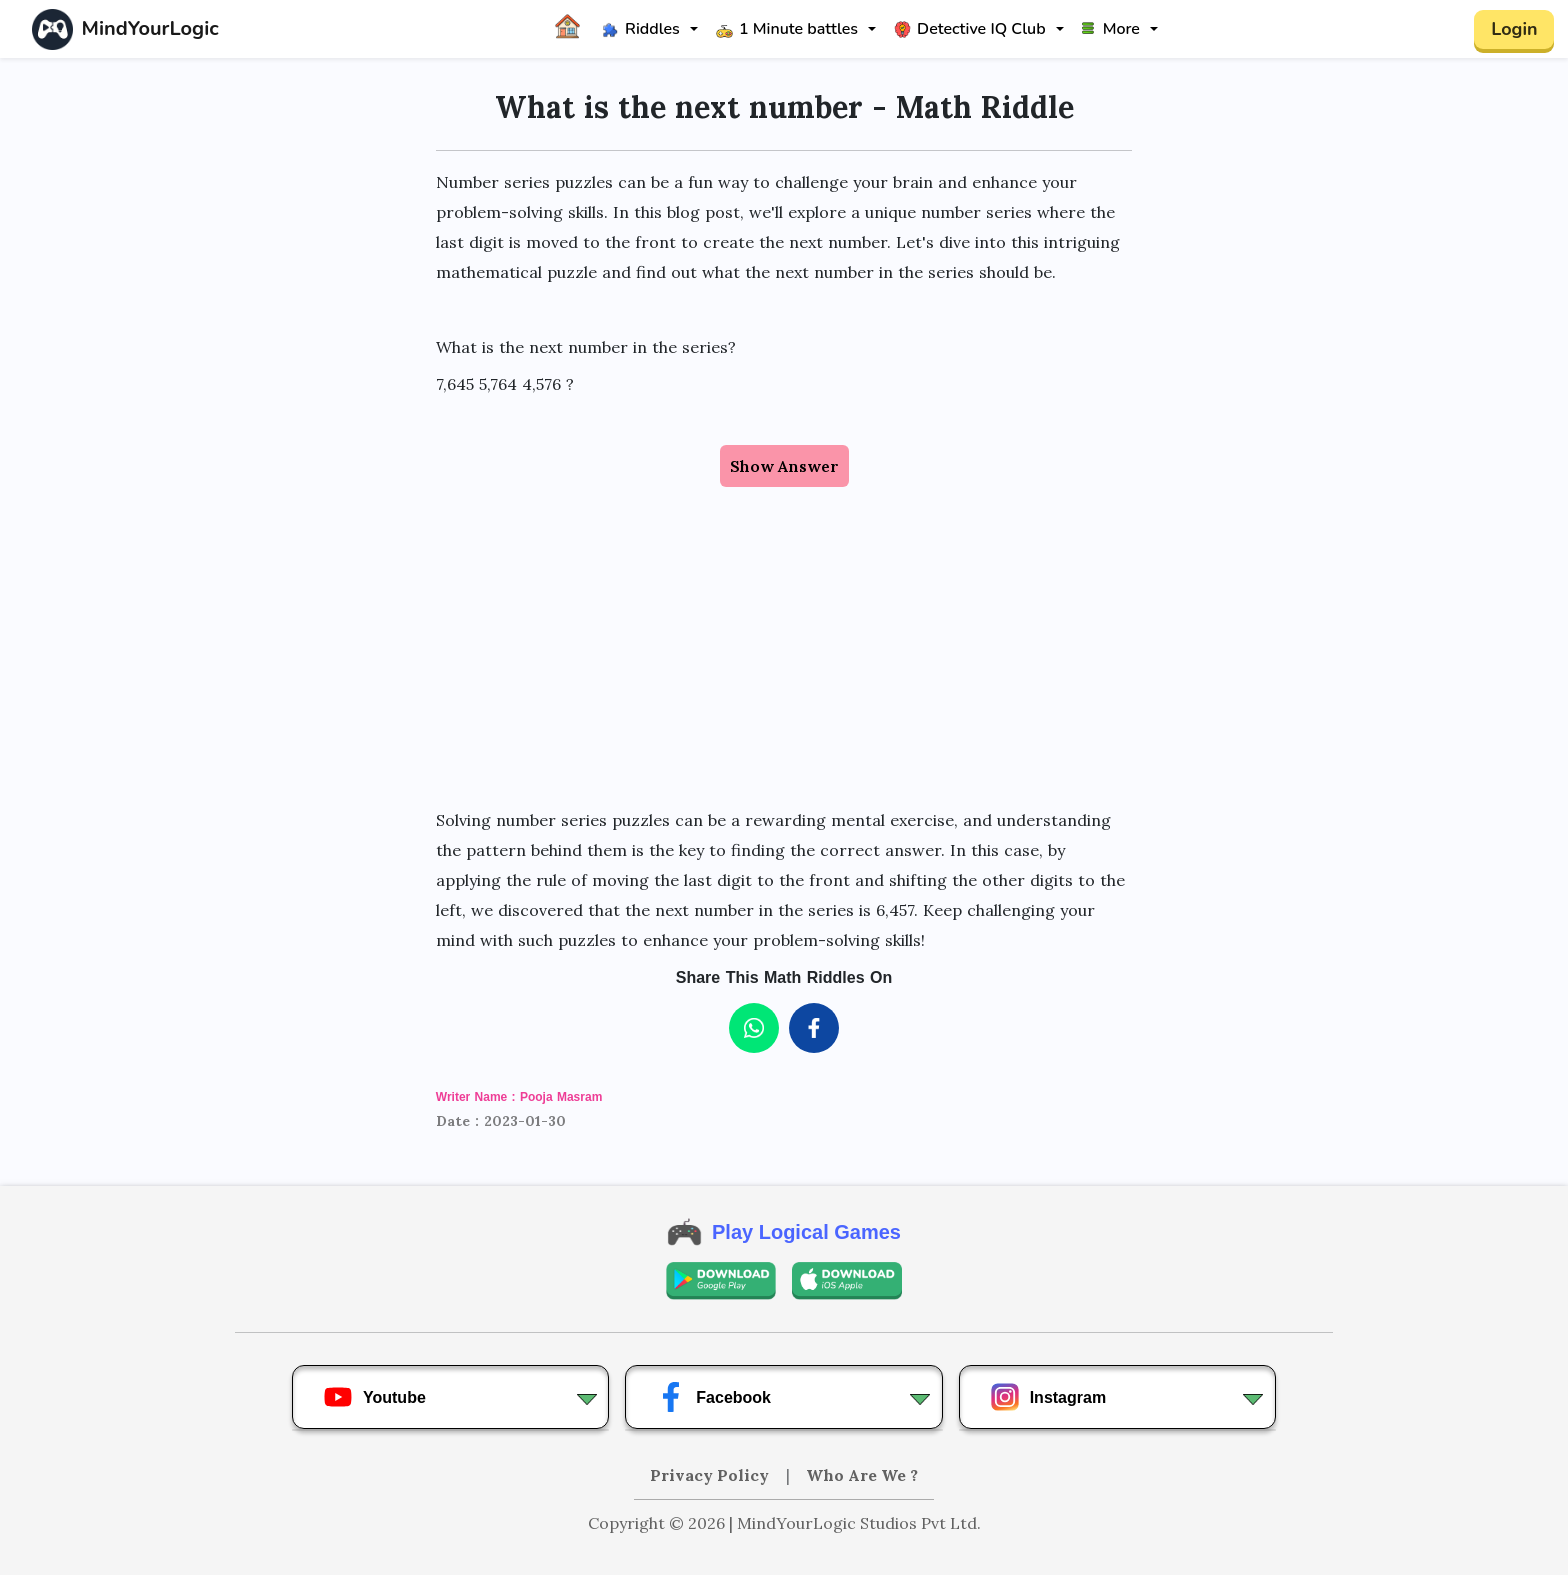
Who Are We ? (862, 1475)
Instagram (1048, 1397)
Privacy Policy (711, 1475)
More (1111, 29)
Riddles (641, 29)
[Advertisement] (784, 627)
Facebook (713, 1397)
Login (1514, 29)
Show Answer (784, 466)
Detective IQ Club (970, 29)
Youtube (374, 1397)
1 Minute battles (787, 29)
